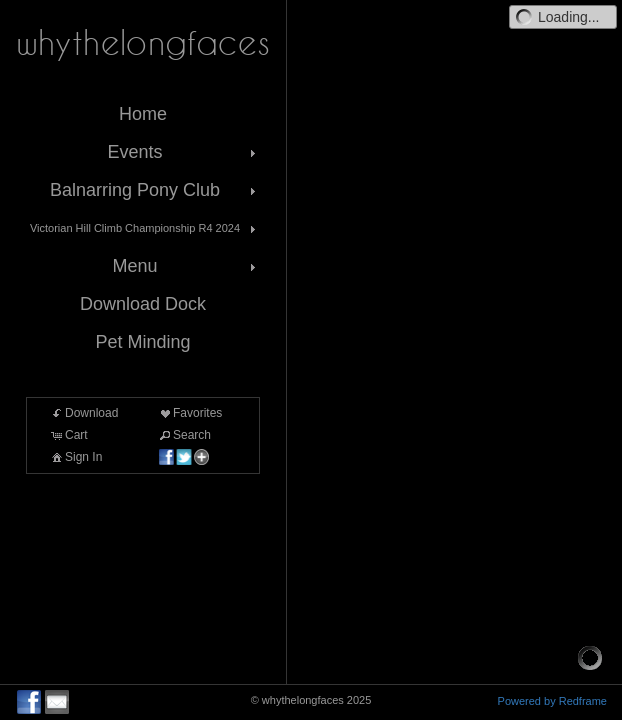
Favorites (189, 413)
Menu (186, 266)
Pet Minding (142, 342)
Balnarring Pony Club (155, 190)
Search (184, 435)
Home (143, 114)
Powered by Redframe (552, 701)
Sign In (75, 457)
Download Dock (143, 304)
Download (83, 413)
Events (183, 152)
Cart (68, 435)
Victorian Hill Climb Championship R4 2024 (145, 229)
